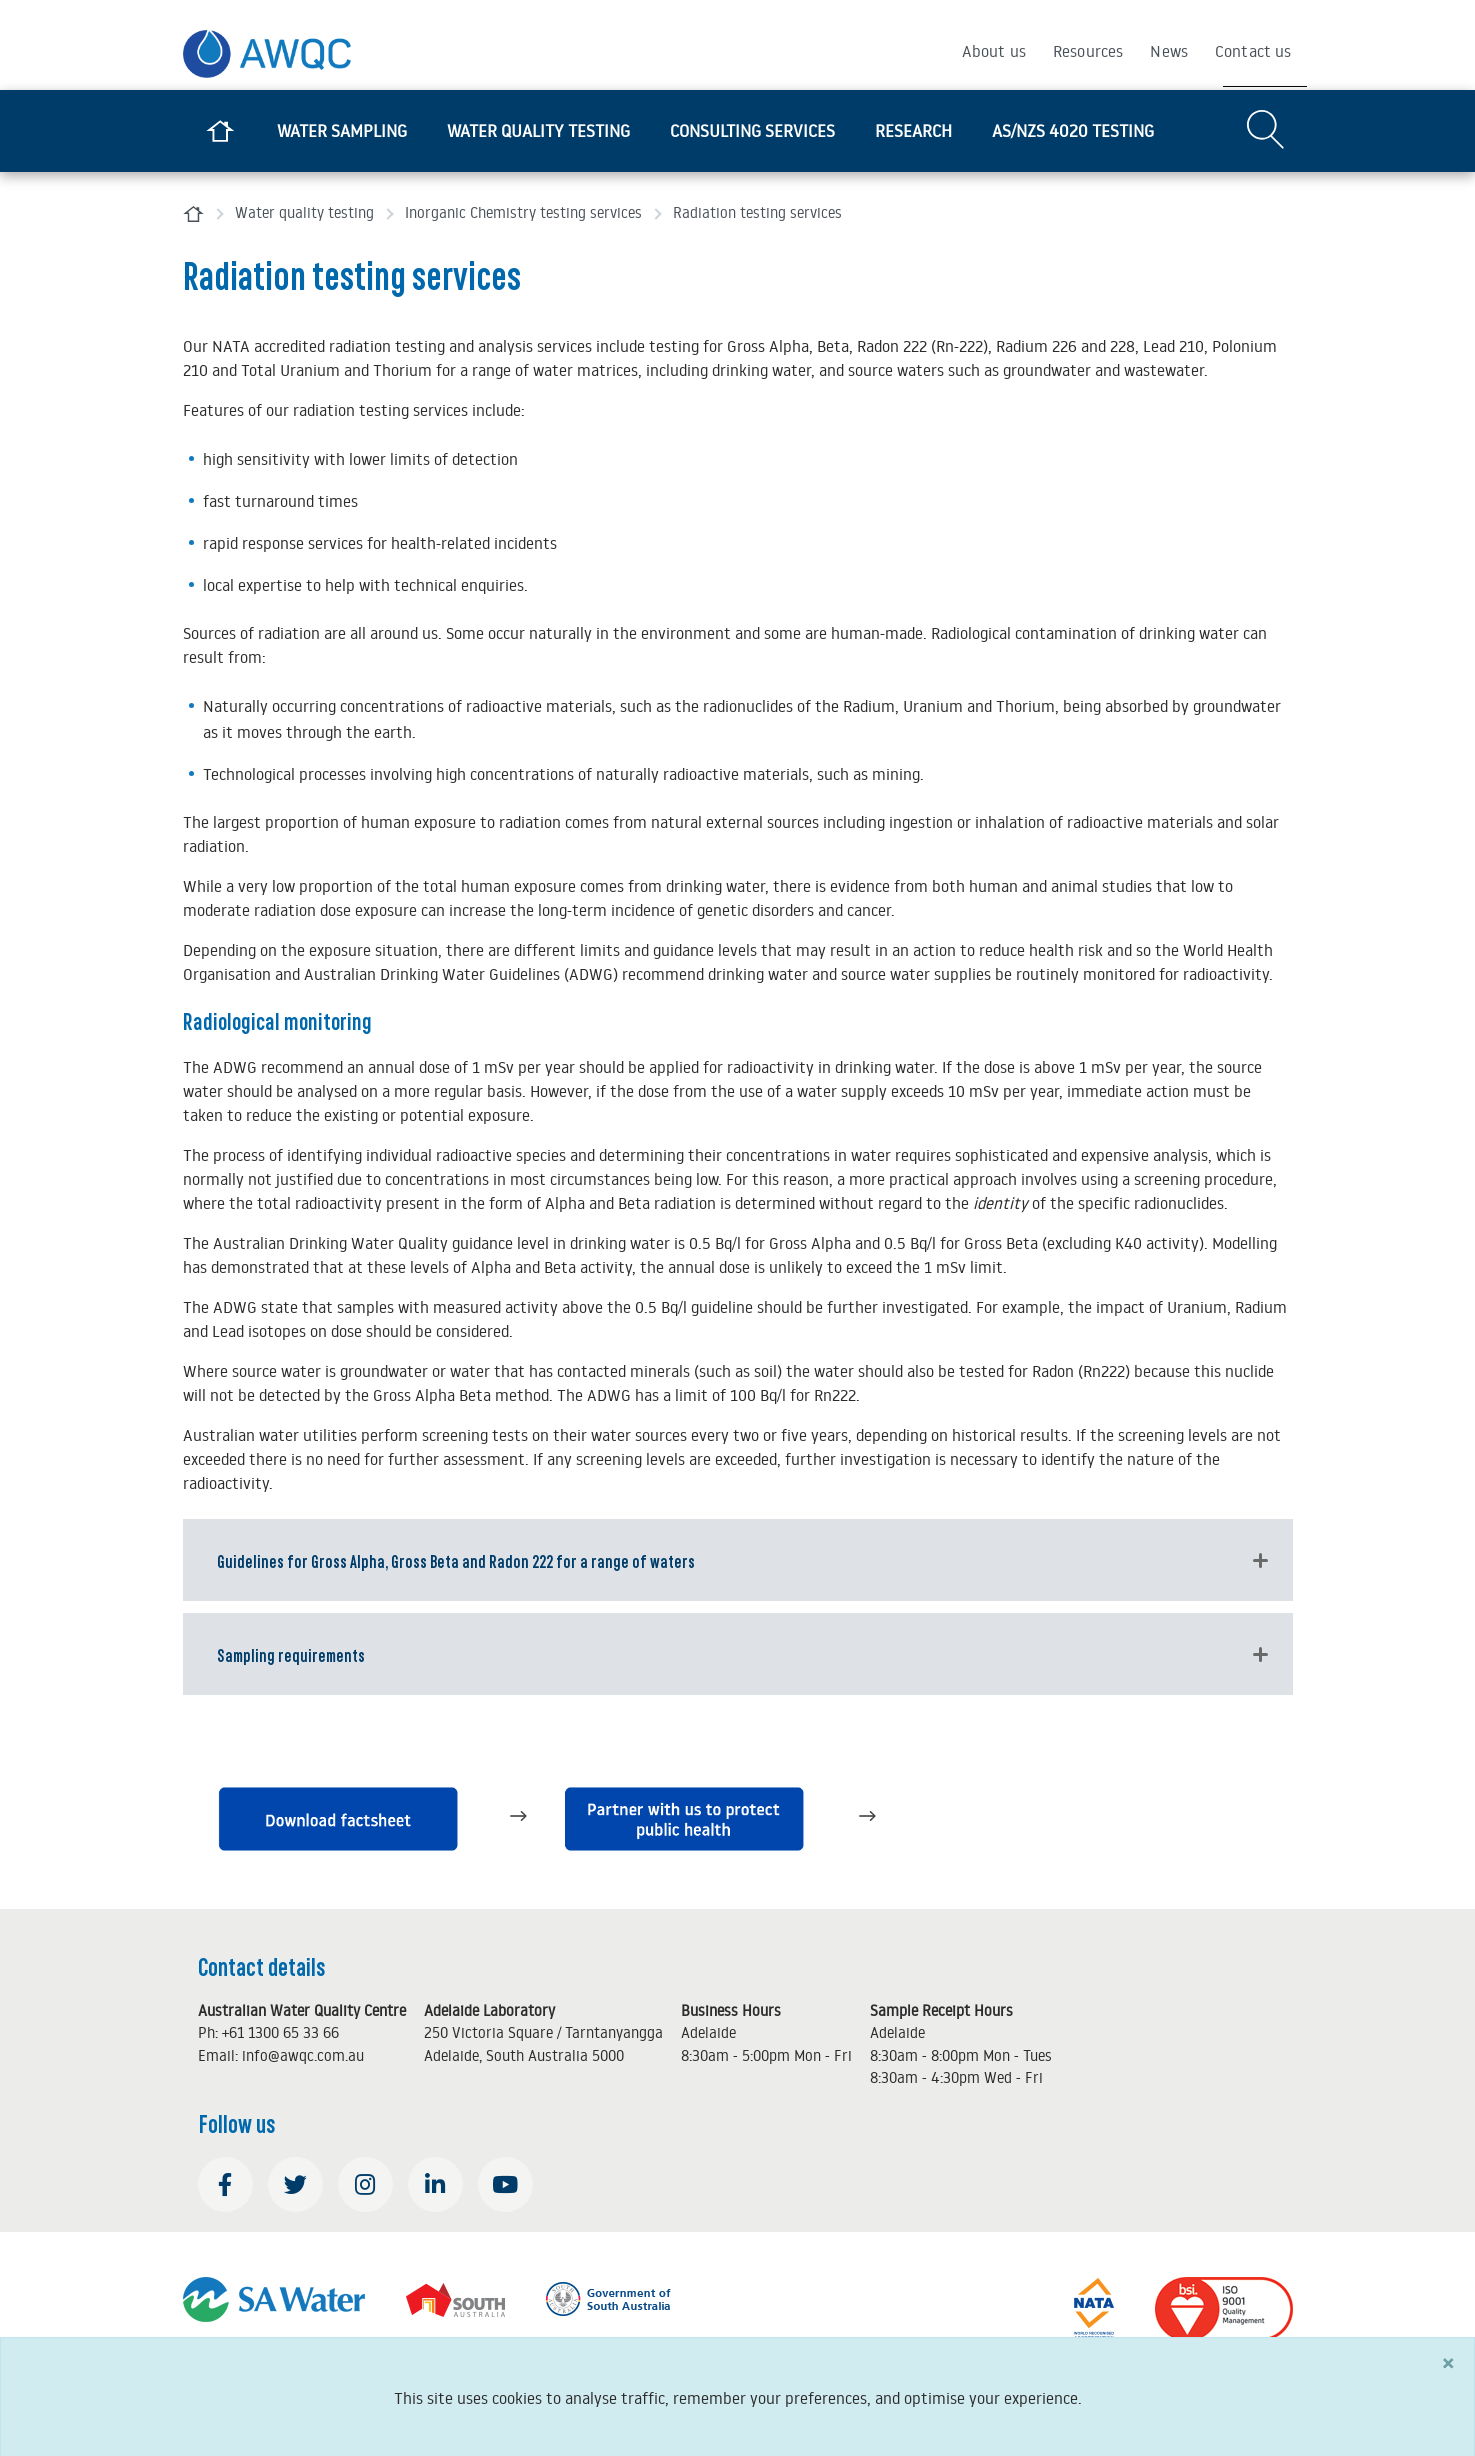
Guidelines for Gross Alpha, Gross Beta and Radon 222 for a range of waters (456, 1560)
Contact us (1253, 51)
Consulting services (752, 131)
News (1169, 51)
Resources (1088, 51)
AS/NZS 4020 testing (1073, 131)
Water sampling (342, 131)
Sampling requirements (291, 1654)
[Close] (1448, 2375)
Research (913, 131)
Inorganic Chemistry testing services (523, 212)
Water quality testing (538, 131)
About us (994, 51)
